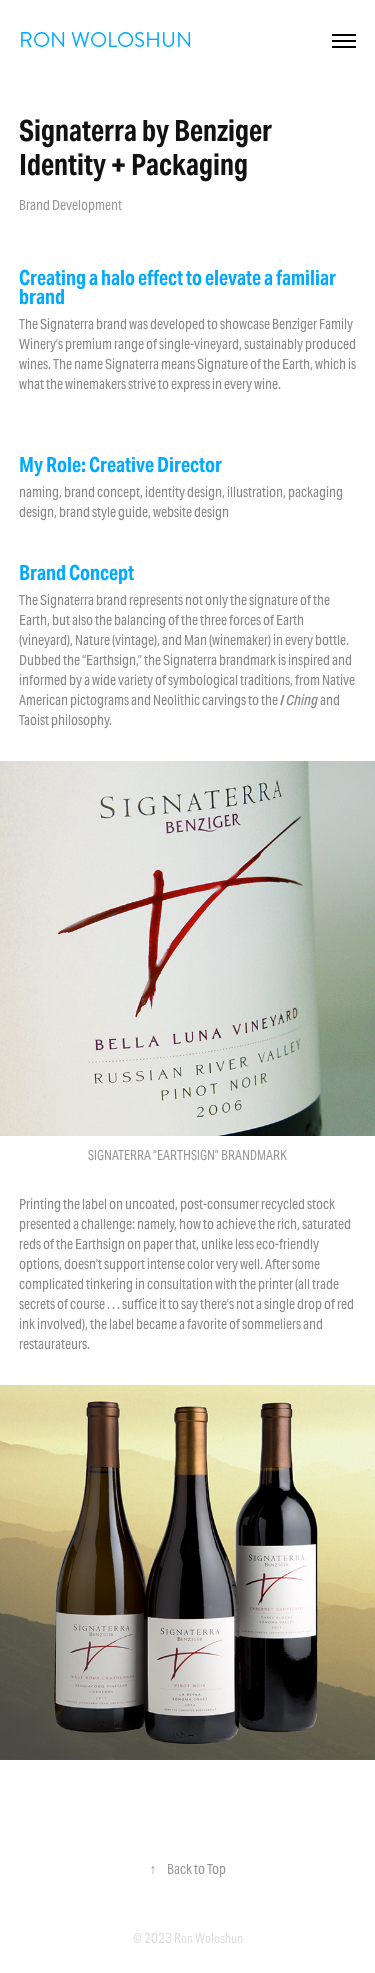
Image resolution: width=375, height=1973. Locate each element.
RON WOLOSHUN (105, 40)
